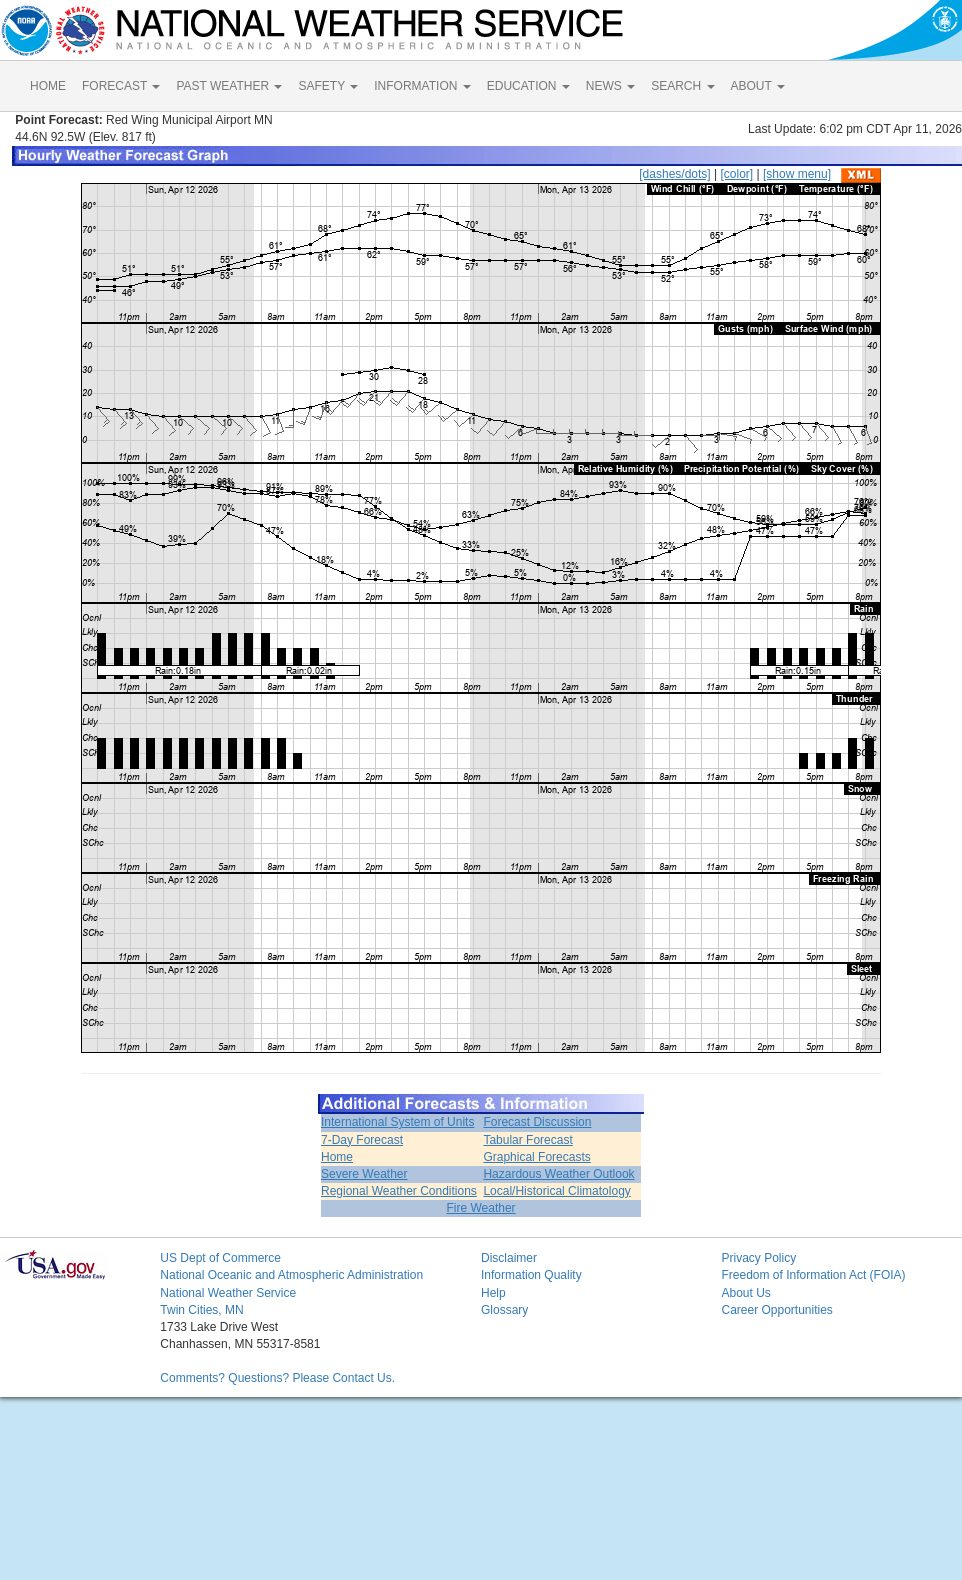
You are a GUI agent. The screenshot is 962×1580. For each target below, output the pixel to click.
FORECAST (121, 86)
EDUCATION (528, 86)
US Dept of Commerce (220, 1258)
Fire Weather (480, 1208)
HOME (48, 86)
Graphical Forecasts (536, 1157)
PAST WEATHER (229, 86)
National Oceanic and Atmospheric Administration (291, 1275)
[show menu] (797, 174)
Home (337, 1157)
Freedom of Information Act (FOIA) (813, 1275)
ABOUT (758, 86)
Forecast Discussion (537, 1122)
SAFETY (328, 86)
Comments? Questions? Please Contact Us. (277, 1378)
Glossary (504, 1310)
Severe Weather (364, 1174)
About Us (745, 1293)
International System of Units (397, 1122)
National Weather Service (228, 1293)
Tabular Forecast (527, 1140)
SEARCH (682, 86)
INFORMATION (422, 86)
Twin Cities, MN (201, 1310)
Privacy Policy (758, 1258)
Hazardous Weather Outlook (558, 1174)
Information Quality (531, 1275)
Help (493, 1293)
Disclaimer (509, 1258)
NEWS (610, 86)
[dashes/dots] (674, 174)
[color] (736, 174)
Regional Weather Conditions (399, 1191)
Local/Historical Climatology (556, 1191)
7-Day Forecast (362, 1140)
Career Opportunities (776, 1310)
